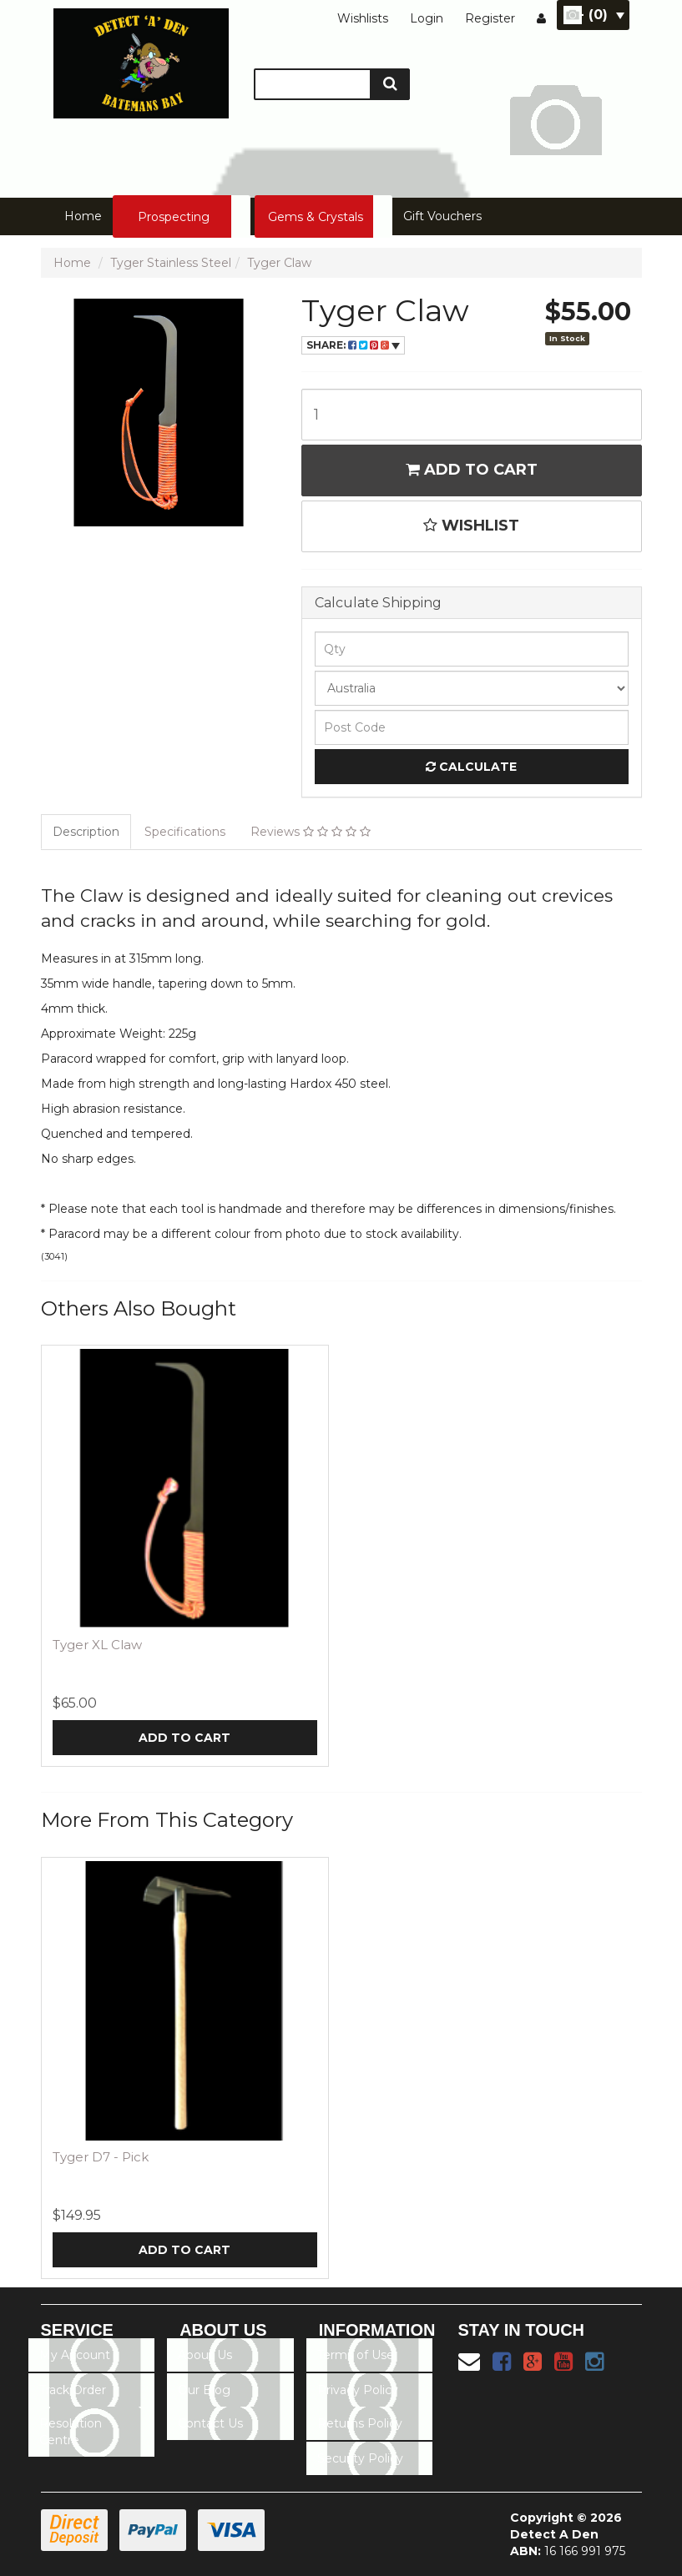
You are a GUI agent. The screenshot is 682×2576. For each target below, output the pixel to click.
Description (86, 831)
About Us (205, 2354)
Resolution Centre (70, 2432)
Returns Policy (359, 2423)
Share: (353, 345)
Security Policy (360, 2458)
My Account (74, 2354)
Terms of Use (355, 2354)
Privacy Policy (357, 2389)
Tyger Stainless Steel (170, 262)
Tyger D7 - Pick (101, 2157)
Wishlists (362, 18)
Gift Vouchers (442, 216)
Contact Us (210, 2423)
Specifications (184, 831)
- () (601, 15)
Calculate (471, 766)
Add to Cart (472, 469)
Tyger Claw (279, 262)
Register (490, 18)
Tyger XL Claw (97, 1645)
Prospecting (174, 216)
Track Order (72, 2389)
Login (426, 18)
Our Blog (204, 2389)
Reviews (310, 831)
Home (83, 216)
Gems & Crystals (315, 216)
